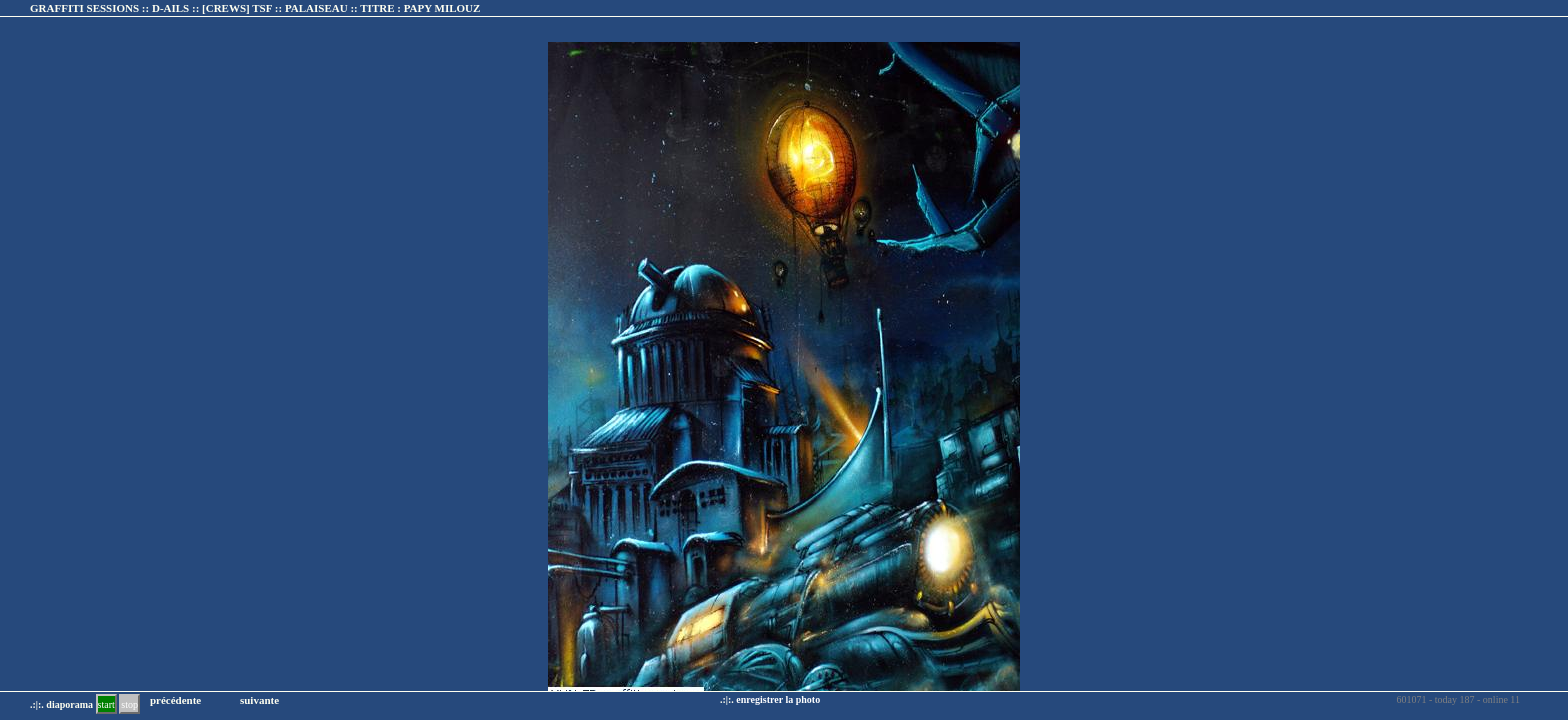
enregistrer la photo (778, 699)
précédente (175, 700)
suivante (259, 700)
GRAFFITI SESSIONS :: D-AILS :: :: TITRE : (255, 8)
